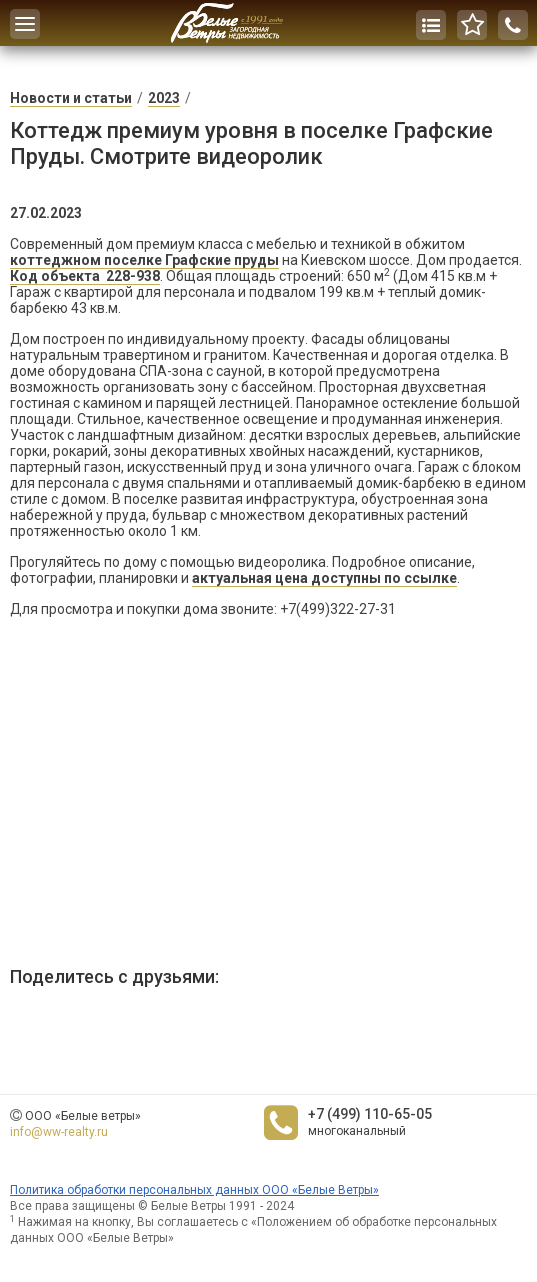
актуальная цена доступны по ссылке (324, 578)
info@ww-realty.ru (59, 1132)
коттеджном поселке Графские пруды (144, 260)
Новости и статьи (71, 98)
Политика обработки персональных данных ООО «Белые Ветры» (194, 1190)
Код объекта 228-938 (85, 276)
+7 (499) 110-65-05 (370, 1114)
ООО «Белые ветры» (83, 1116)
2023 (164, 98)
